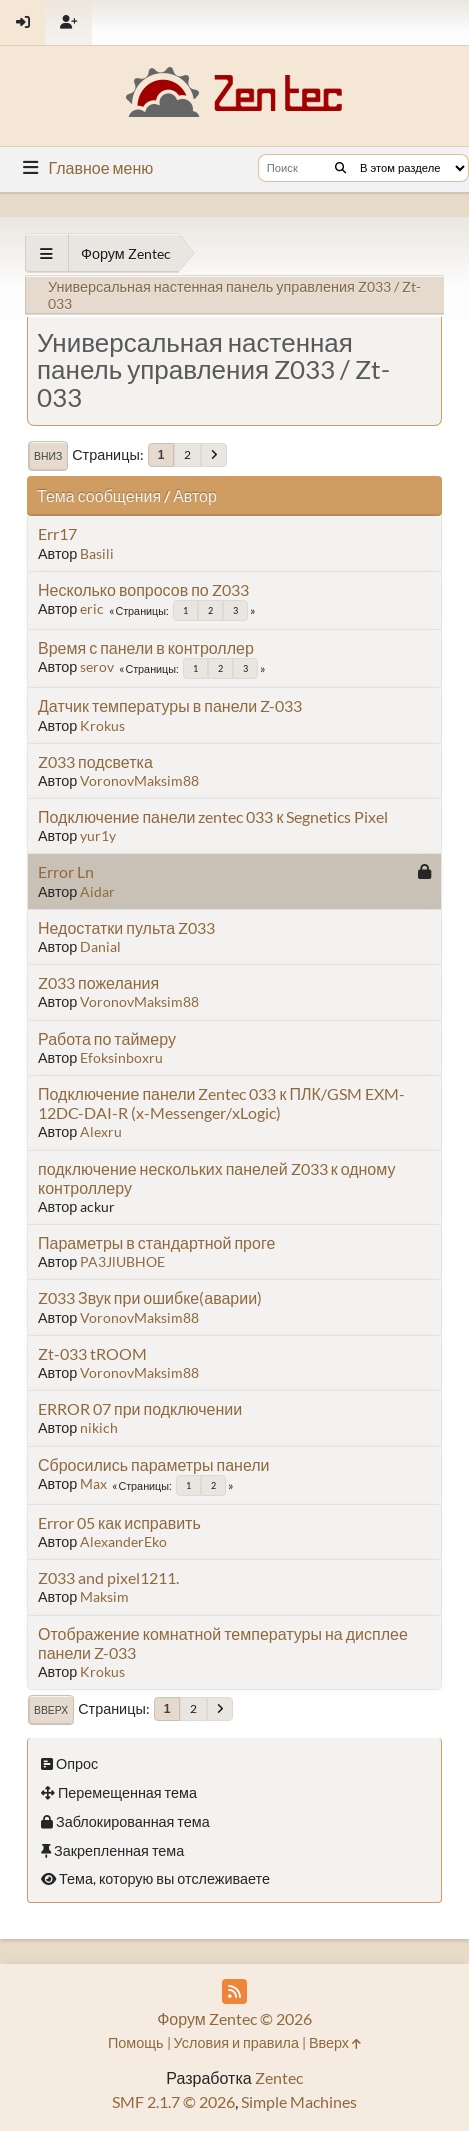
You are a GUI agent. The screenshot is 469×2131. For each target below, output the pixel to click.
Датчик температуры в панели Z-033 (170, 705)
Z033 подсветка (95, 761)
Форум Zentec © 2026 (234, 2018)
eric (92, 608)
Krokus (102, 725)
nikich (99, 1427)
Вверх (51, 1710)
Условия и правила (236, 2042)
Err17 (57, 533)
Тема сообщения (99, 495)
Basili (97, 553)
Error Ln (66, 871)
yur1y (98, 835)
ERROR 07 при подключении (140, 1408)
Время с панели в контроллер (146, 647)
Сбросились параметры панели (154, 1464)
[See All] (46, 253)
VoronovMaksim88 (139, 780)
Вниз (48, 456)
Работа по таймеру (107, 1038)
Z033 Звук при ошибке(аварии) (150, 1297)
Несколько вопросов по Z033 (143, 589)
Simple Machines (299, 2101)
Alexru (101, 1131)
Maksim (104, 1596)
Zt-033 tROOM (92, 1353)
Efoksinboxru (121, 1057)
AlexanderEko (123, 1541)
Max (93, 1483)
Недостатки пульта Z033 (126, 927)
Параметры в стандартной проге (156, 1242)
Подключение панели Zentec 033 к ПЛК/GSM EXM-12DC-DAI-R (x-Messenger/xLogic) (221, 1103)
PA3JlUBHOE (122, 1261)
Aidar (97, 891)
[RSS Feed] (234, 1991)
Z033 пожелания (98, 982)
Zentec (279, 2077)
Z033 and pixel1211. (108, 1577)
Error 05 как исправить (119, 1522)
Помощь (136, 2042)
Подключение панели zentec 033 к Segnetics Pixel (213, 816)
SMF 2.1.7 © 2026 (173, 2101)
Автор (195, 495)
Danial (100, 946)
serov (97, 666)
